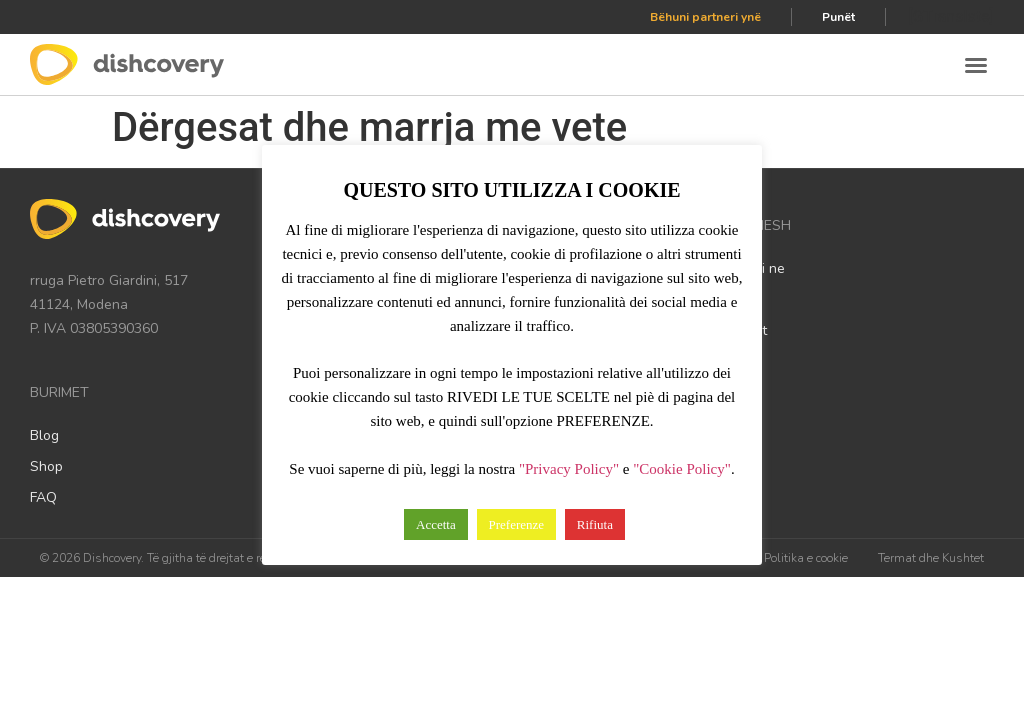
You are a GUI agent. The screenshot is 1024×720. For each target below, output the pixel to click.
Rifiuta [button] (595, 524)
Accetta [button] (436, 524)
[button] (976, 65)
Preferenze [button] (517, 524)
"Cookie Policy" (682, 469)
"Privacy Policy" (569, 469)
